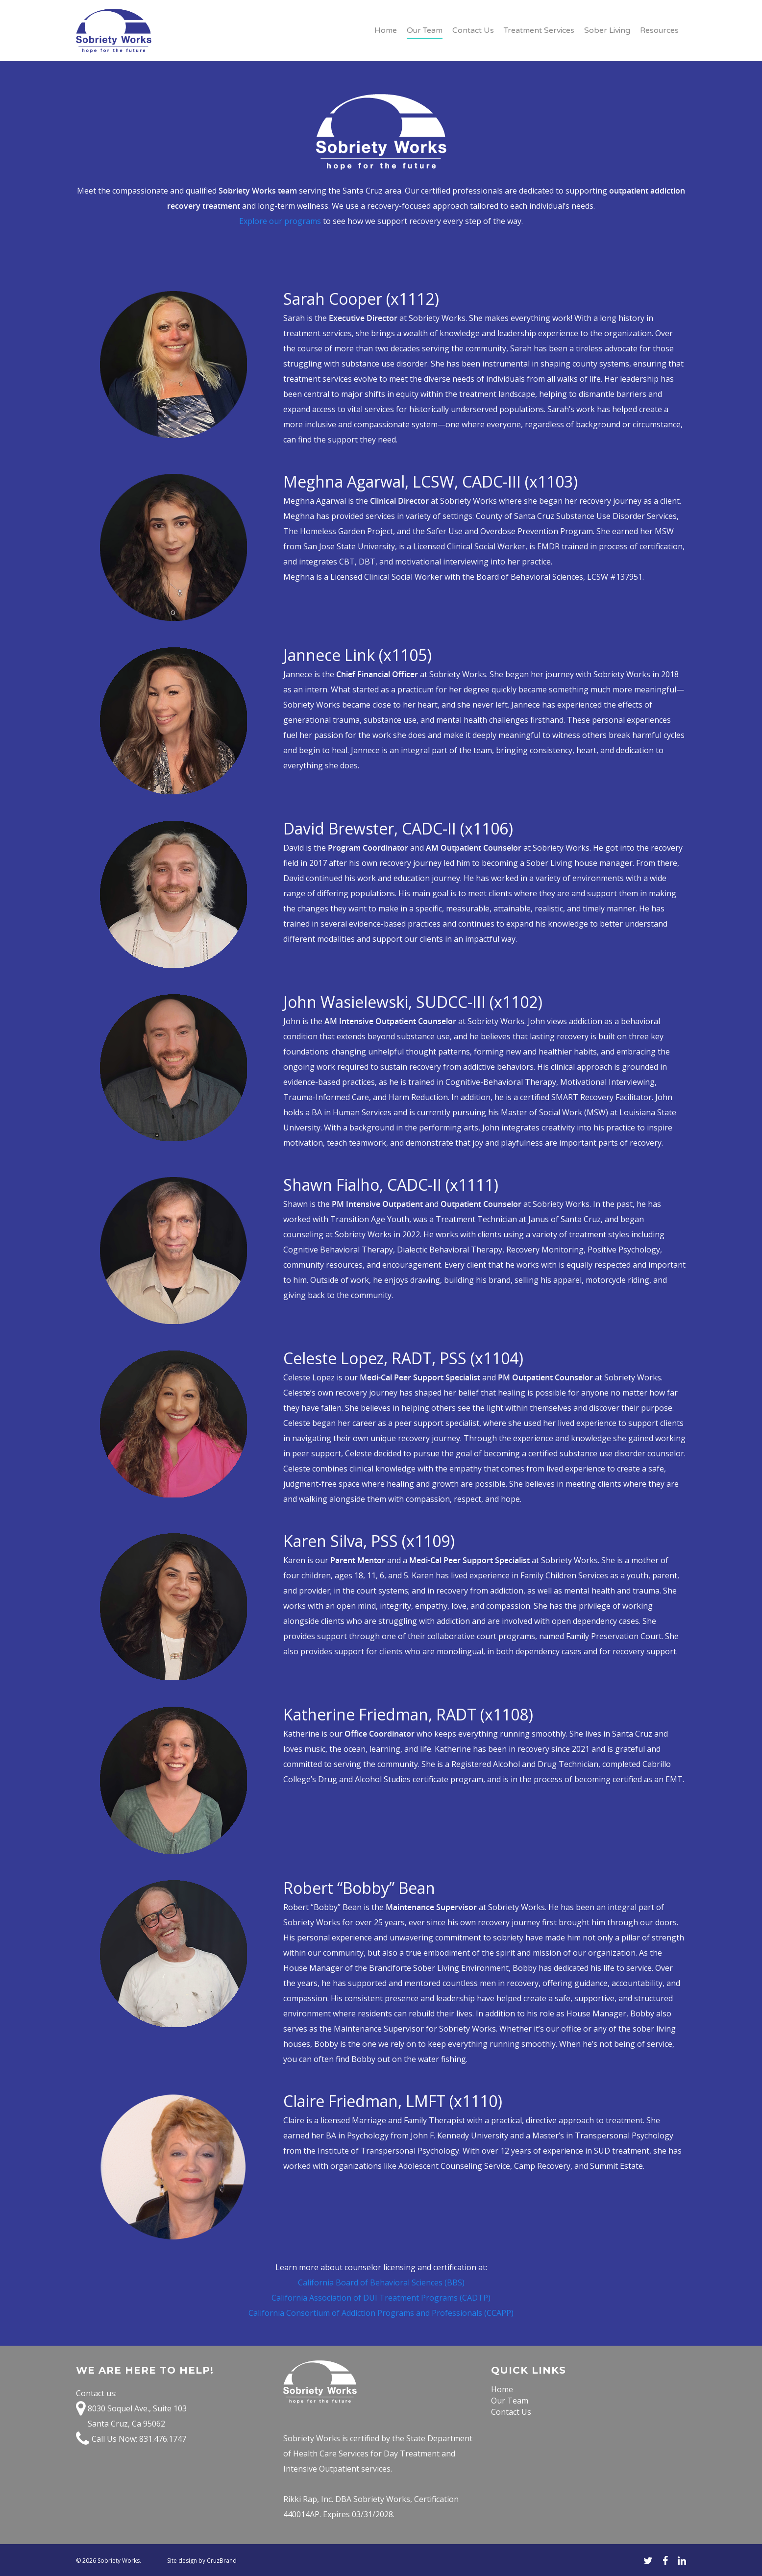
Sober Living (607, 30)
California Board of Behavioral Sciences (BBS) (381, 2282)
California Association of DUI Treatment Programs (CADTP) (381, 2297)
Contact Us (473, 30)
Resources (659, 30)
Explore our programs (280, 221)
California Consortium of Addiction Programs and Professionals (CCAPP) (381, 2312)
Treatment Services (539, 30)
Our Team (424, 30)
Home (385, 30)
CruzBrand (222, 2560)
